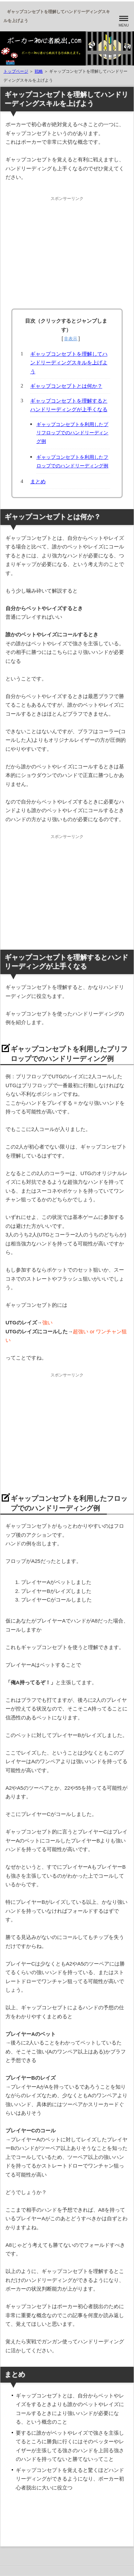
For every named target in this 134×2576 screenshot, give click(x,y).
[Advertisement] (67, 250)
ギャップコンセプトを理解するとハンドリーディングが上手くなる (69, 405)
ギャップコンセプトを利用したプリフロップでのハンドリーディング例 (72, 433)
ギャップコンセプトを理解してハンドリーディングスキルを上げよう (69, 362)
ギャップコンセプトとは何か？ (66, 386)
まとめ (38, 481)
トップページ (15, 71)
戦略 (39, 71)
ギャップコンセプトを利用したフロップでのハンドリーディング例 (72, 461)
